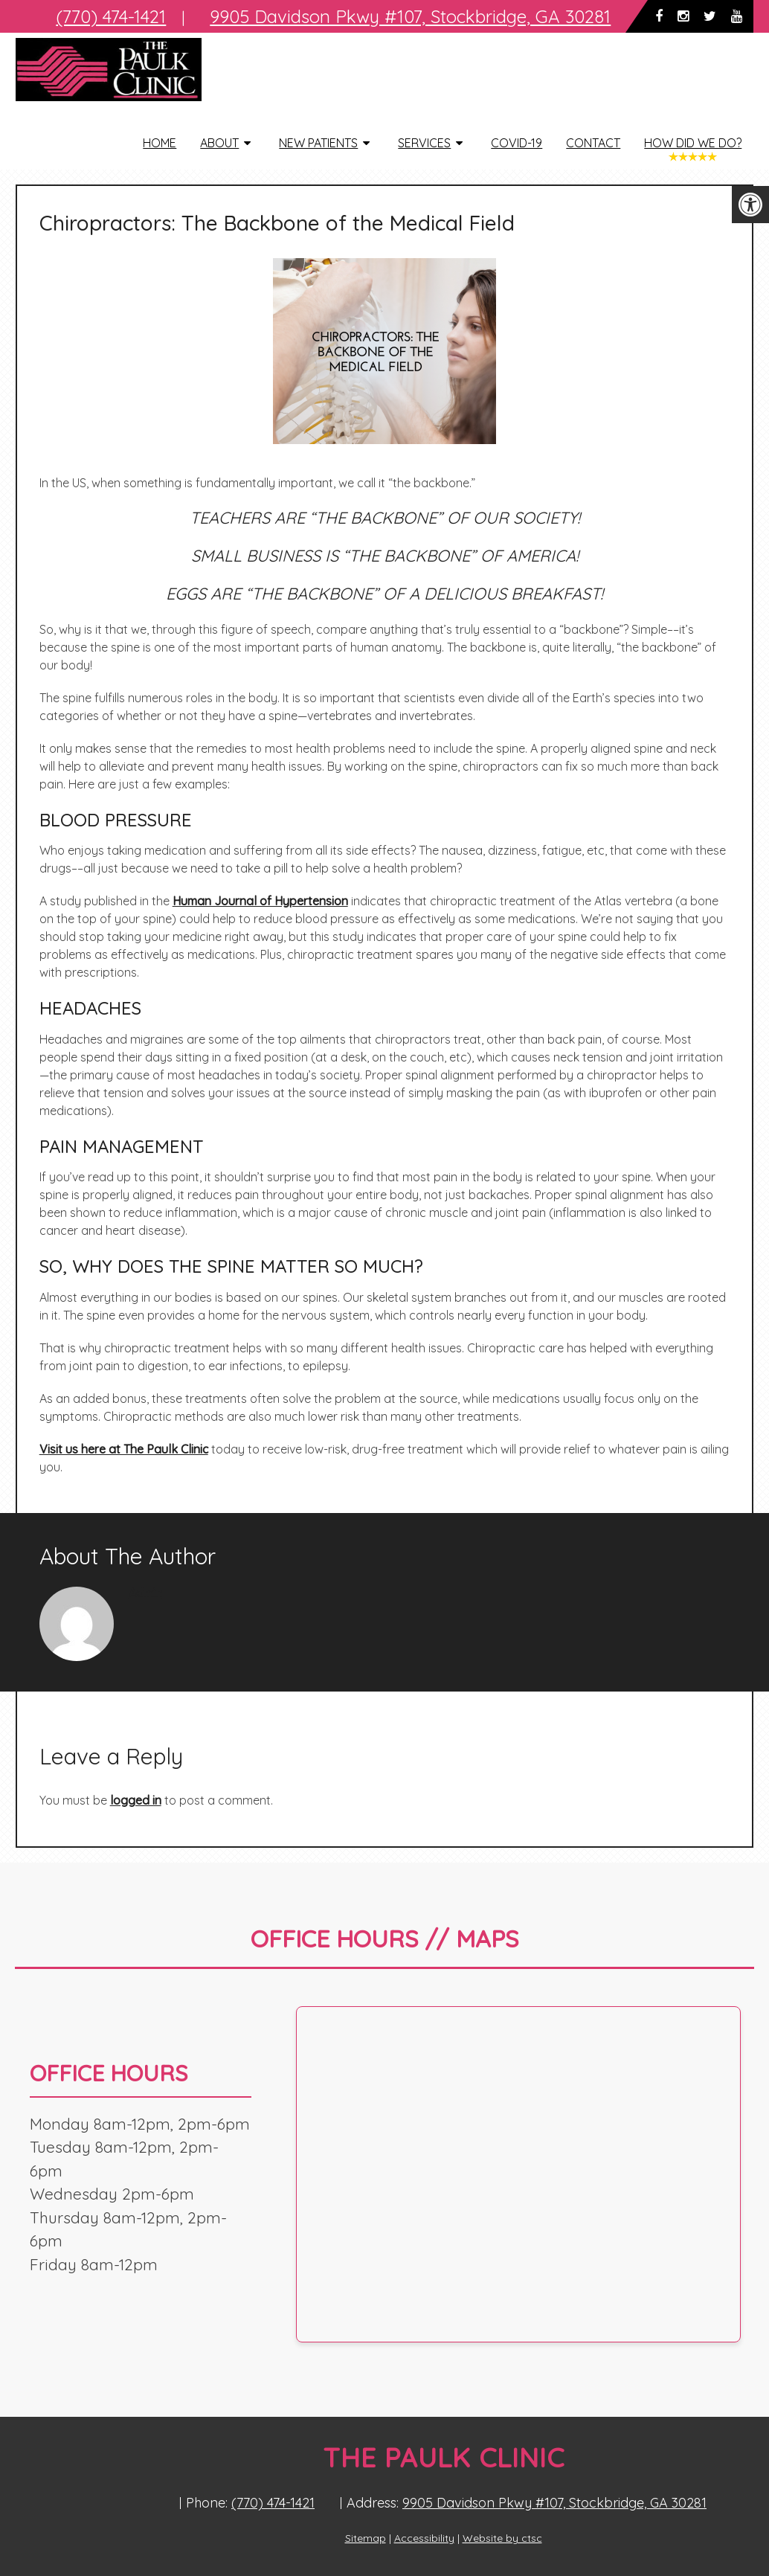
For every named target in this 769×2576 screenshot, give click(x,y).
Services (424, 142)
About (219, 142)
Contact (593, 142)
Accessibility (424, 2538)
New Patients (318, 142)
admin (145, 1592)
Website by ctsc (502, 2538)
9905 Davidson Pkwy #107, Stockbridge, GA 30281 (554, 2502)
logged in (135, 1800)
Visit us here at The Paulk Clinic (123, 1449)
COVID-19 (516, 142)
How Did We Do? (692, 142)
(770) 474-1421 (273, 2502)
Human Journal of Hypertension (260, 900)
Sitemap (365, 2538)
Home (159, 142)
